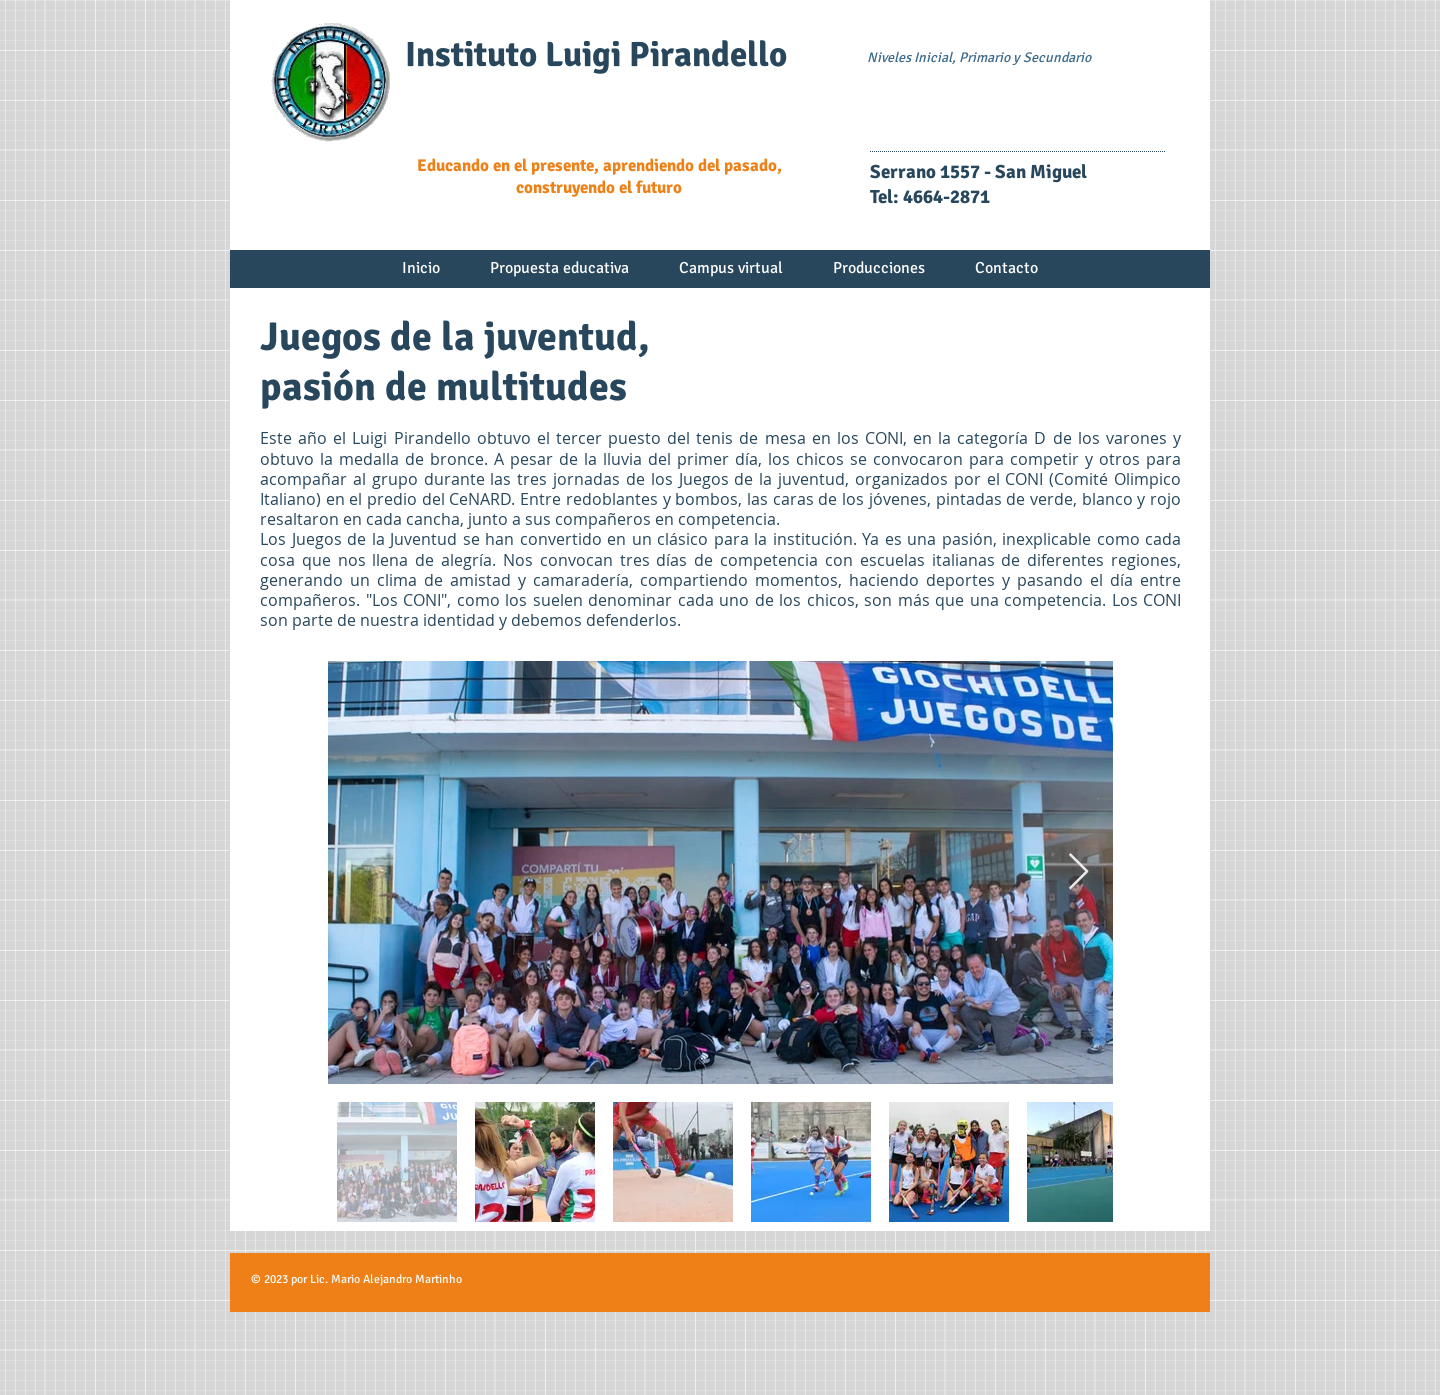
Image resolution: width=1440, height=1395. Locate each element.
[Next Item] (1078, 872)
